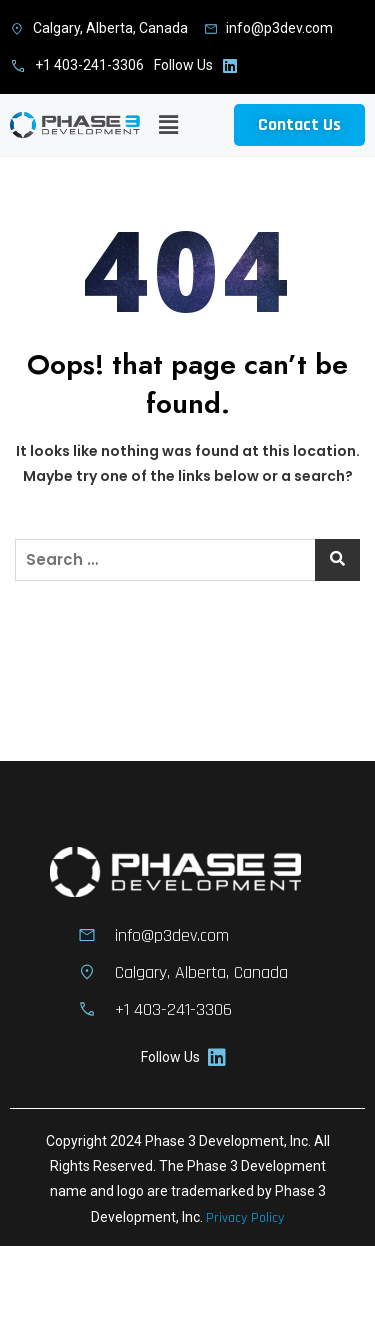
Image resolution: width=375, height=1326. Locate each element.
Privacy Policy (245, 1218)
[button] (169, 125)
